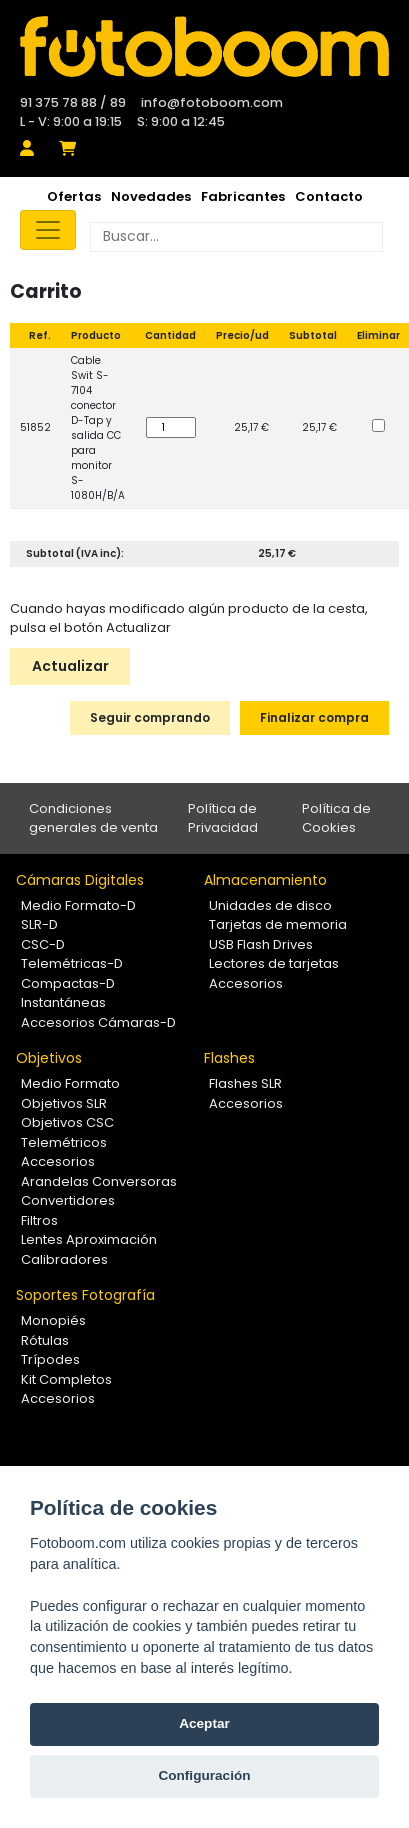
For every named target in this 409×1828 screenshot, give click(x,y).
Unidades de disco (270, 905)
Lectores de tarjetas (274, 963)
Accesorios (246, 983)
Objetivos (49, 1058)
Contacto (329, 196)
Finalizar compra (314, 717)
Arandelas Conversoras (99, 1181)
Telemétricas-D (72, 963)
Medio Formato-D (78, 905)
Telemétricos (64, 1142)
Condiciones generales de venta (93, 818)
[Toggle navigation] (48, 230)
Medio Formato (70, 1083)
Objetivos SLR (64, 1103)
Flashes (229, 1058)
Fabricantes (243, 196)
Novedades (151, 196)
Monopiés (53, 1320)
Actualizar (70, 666)
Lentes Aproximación (89, 1239)
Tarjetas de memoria (278, 924)
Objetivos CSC (67, 1122)
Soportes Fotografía (85, 1295)
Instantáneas (63, 1002)
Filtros (39, 1220)
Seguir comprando (150, 717)
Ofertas (74, 196)
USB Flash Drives (261, 944)
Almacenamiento (265, 880)
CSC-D (43, 944)
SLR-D (39, 924)
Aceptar (204, 1723)
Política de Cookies (336, 818)
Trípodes (50, 1359)
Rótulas (45, 1340)
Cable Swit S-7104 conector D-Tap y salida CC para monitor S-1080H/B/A (98, 428)
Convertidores (68, 1200)
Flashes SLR (245, 1083)
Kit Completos (66, 1379)
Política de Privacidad (223, 818)
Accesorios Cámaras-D (98, 1022)
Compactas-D (68, 983)
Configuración (204, 1775)
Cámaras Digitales (80, 880)
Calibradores (64, 1259)
